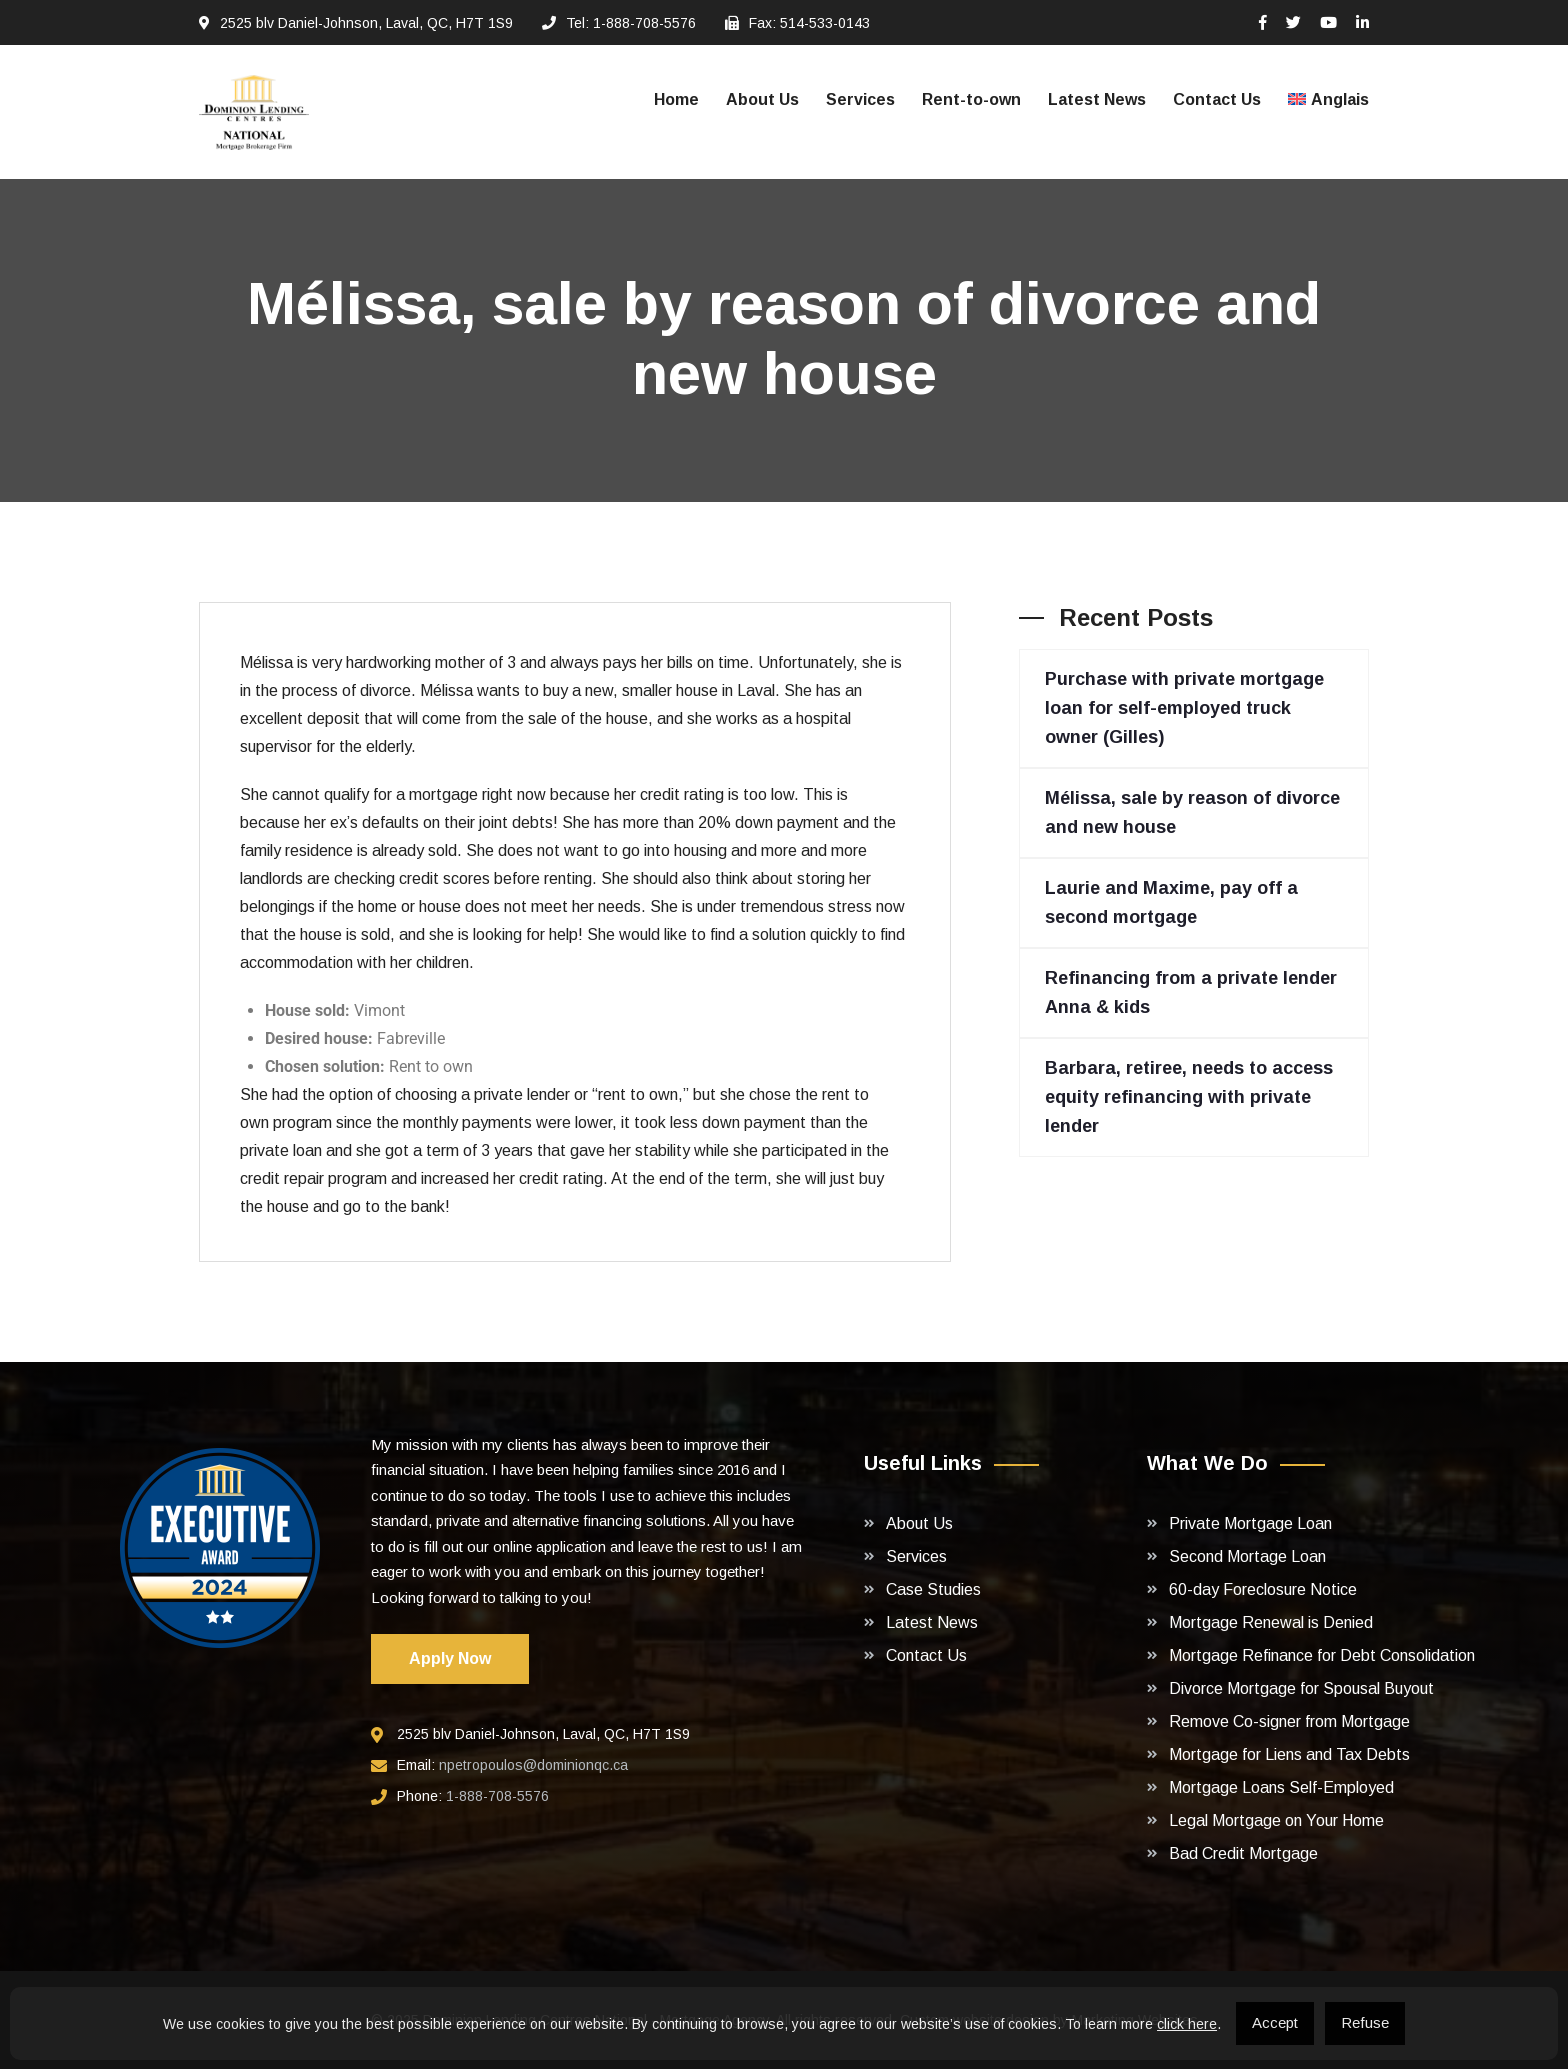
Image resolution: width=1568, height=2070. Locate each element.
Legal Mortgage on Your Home (1276, 1821)
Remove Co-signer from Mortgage (1289, 1722)
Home (676, 99)
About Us (762, 99)
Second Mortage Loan (1247, 1557)
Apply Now (450, 1660)
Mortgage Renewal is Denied (1271, 1623)
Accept (1275, 2022)
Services (860, 99)
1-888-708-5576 (497, 1798)
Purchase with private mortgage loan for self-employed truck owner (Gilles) (1184, 709)
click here (1187, 2024)
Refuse (1365, 2022)
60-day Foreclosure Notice (1263, 1590)
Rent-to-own (971, 99)
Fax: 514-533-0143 (809, 23)
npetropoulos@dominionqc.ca (533, 1767)
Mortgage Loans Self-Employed (1281, 1788)
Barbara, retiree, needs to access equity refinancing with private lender (1189, 1098)
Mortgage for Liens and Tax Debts (1289, 1755)
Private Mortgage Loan (1250, 1524)
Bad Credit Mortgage (1243, 1854)
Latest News (1097, 99)
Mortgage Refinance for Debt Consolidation (1322, 1656)
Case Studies (933, 1590)
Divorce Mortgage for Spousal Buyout (1301, 1689)
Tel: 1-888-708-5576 (631, 23)
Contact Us (1217, 99)
